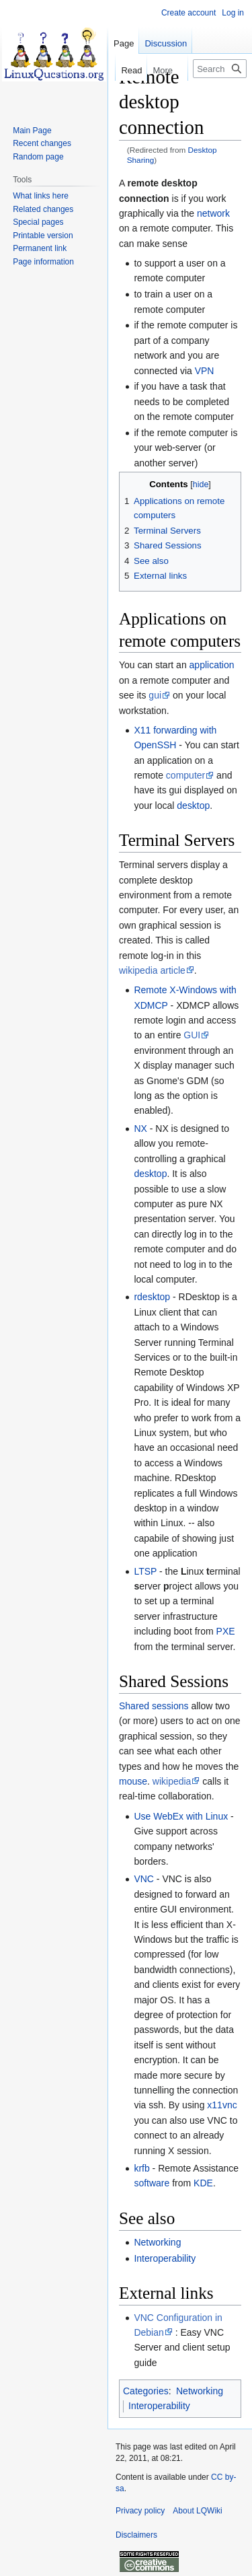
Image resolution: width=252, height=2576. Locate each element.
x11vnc (222, 2105)
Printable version (43, 235)
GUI (191, 1035)
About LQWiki (197, 2510)
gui (155, 695)
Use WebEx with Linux (181, 1816)
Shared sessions (154, 1706)
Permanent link (40, 248)
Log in (233, 12)
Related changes (43, 209)
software (151, 2183)
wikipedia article (152, 970)
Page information (43, 261)
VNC (144, 1878)
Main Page (32, 130)
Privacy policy (140, 2510)
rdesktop (152, 1296)
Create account (188, 12)
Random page (38, 157)
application (212, 664)
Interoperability (165, 2258)
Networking (157, 2242)
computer (185, 775)
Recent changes (42, 143)
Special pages (38, 222)
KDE (203, 2183)
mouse (133, 1781)
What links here (41, 196)
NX (140, 1128)
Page (124, 43)
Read (111, 70)
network (213, 213)
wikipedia (172, 1781)
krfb (141, 2168)
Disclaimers (136, 2535)
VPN (204, 370)
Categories (146, 2391)
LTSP (145, 1571)
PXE (225, 1631)
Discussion (165, 43)
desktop (193, 805)
